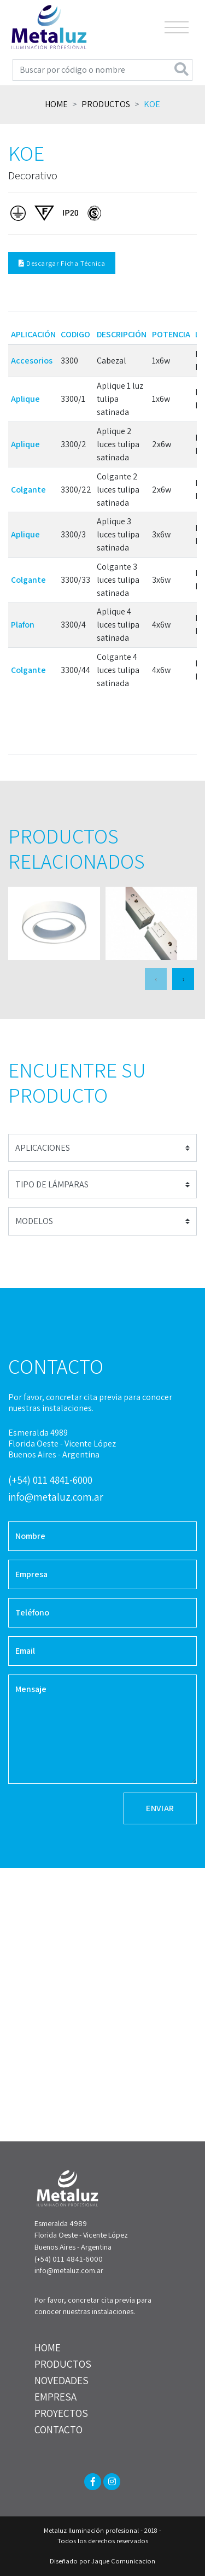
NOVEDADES (61, 2380)
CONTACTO (58, 2429)
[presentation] (156, 979)
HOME (47, 2347)
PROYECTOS (61, 2413)
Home (56, 104)
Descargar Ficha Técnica (62, 263)
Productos (105, 104)
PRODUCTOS (62, 2364)
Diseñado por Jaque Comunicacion (102, 2561)
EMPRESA (55, 2397)
